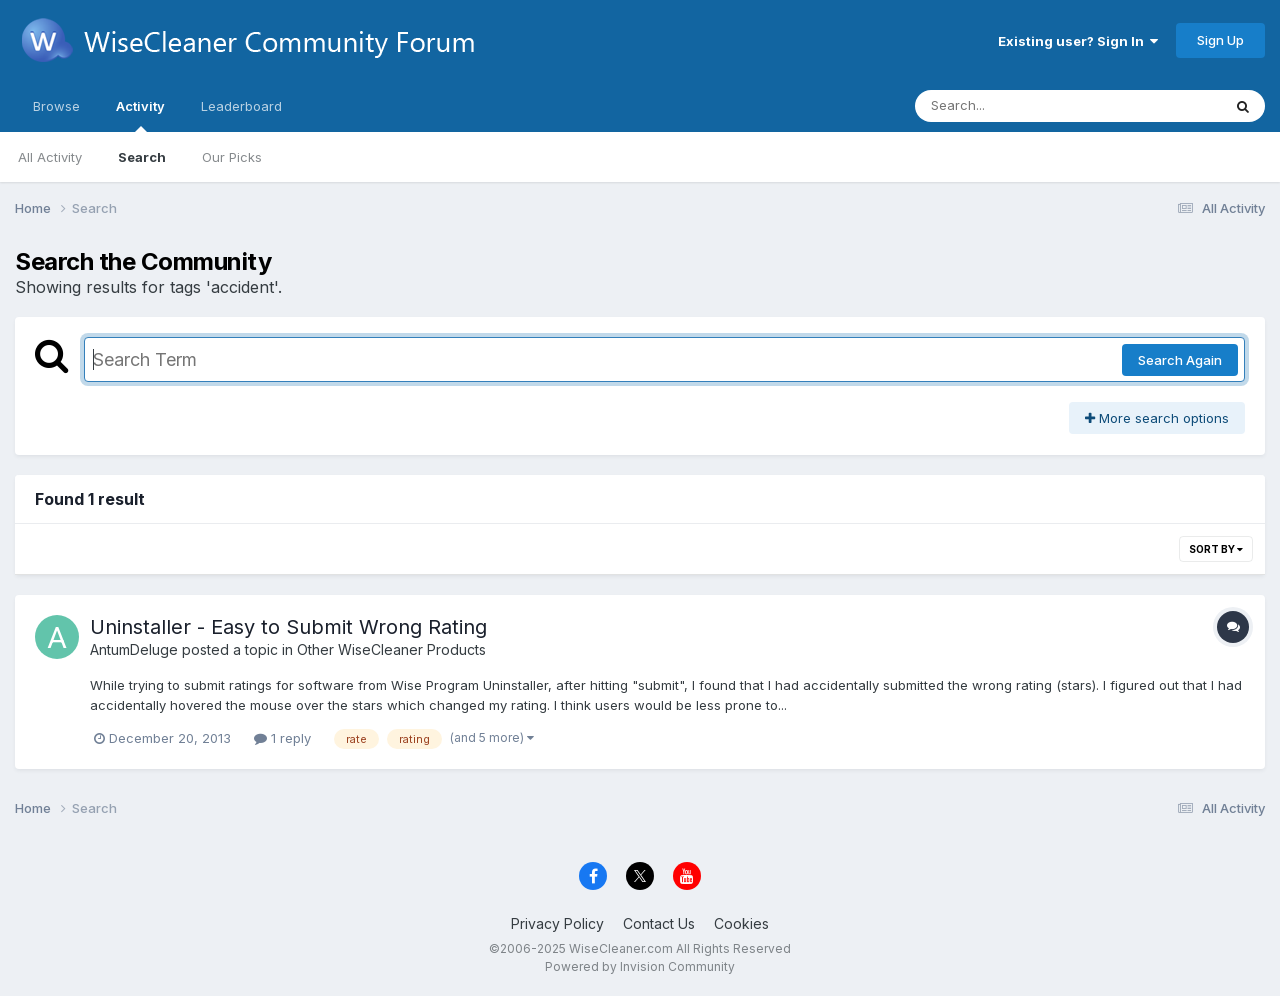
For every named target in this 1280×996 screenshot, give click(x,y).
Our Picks (232, 157)
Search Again (1180, 360)
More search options (1157, 418)
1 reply (282, 738)
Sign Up (1220, 40)
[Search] (1013, 106)
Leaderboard (241, 106)
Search (142, 157)
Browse (56, 106)
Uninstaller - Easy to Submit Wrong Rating (288, 627)
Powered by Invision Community (640, 966)
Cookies (741, 923)
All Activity (50, 157)
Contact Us (659, 923)
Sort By (1216, 549)
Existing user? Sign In (1078, 41)
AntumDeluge (134, 649)
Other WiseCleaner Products (391, 649)
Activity (140, 115)
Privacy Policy (557, 923)
